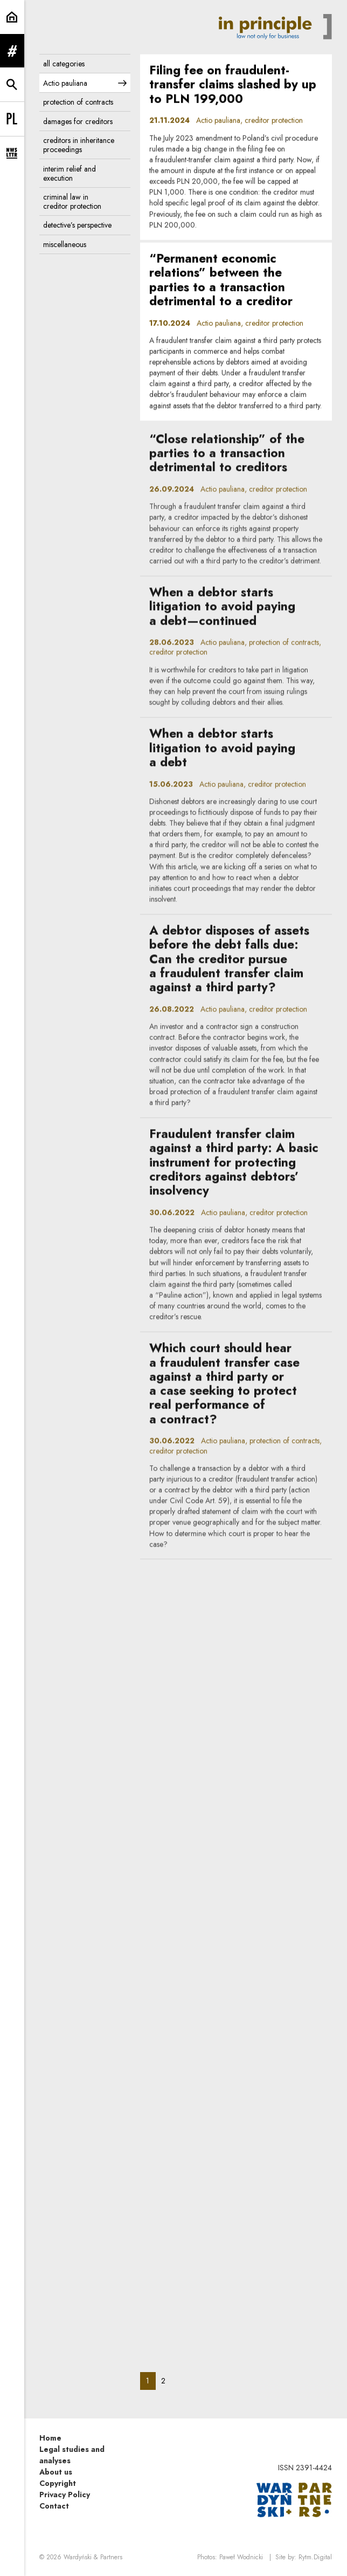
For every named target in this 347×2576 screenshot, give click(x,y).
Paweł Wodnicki (241, 2557)
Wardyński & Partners (93, 2557)
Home (50, 2437)
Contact (54, 2505)
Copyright (57, 2483)
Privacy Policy (64, 2494)
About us (55, 2471)
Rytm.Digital (315, 2557)
